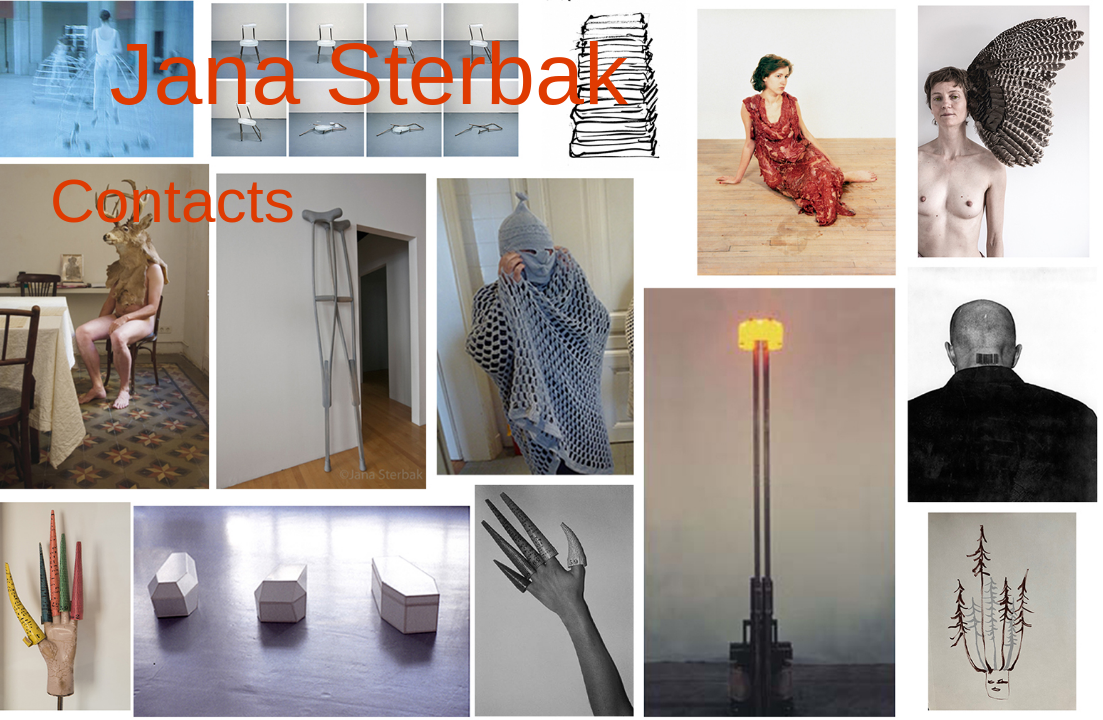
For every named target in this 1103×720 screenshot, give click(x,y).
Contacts (172, 200)
